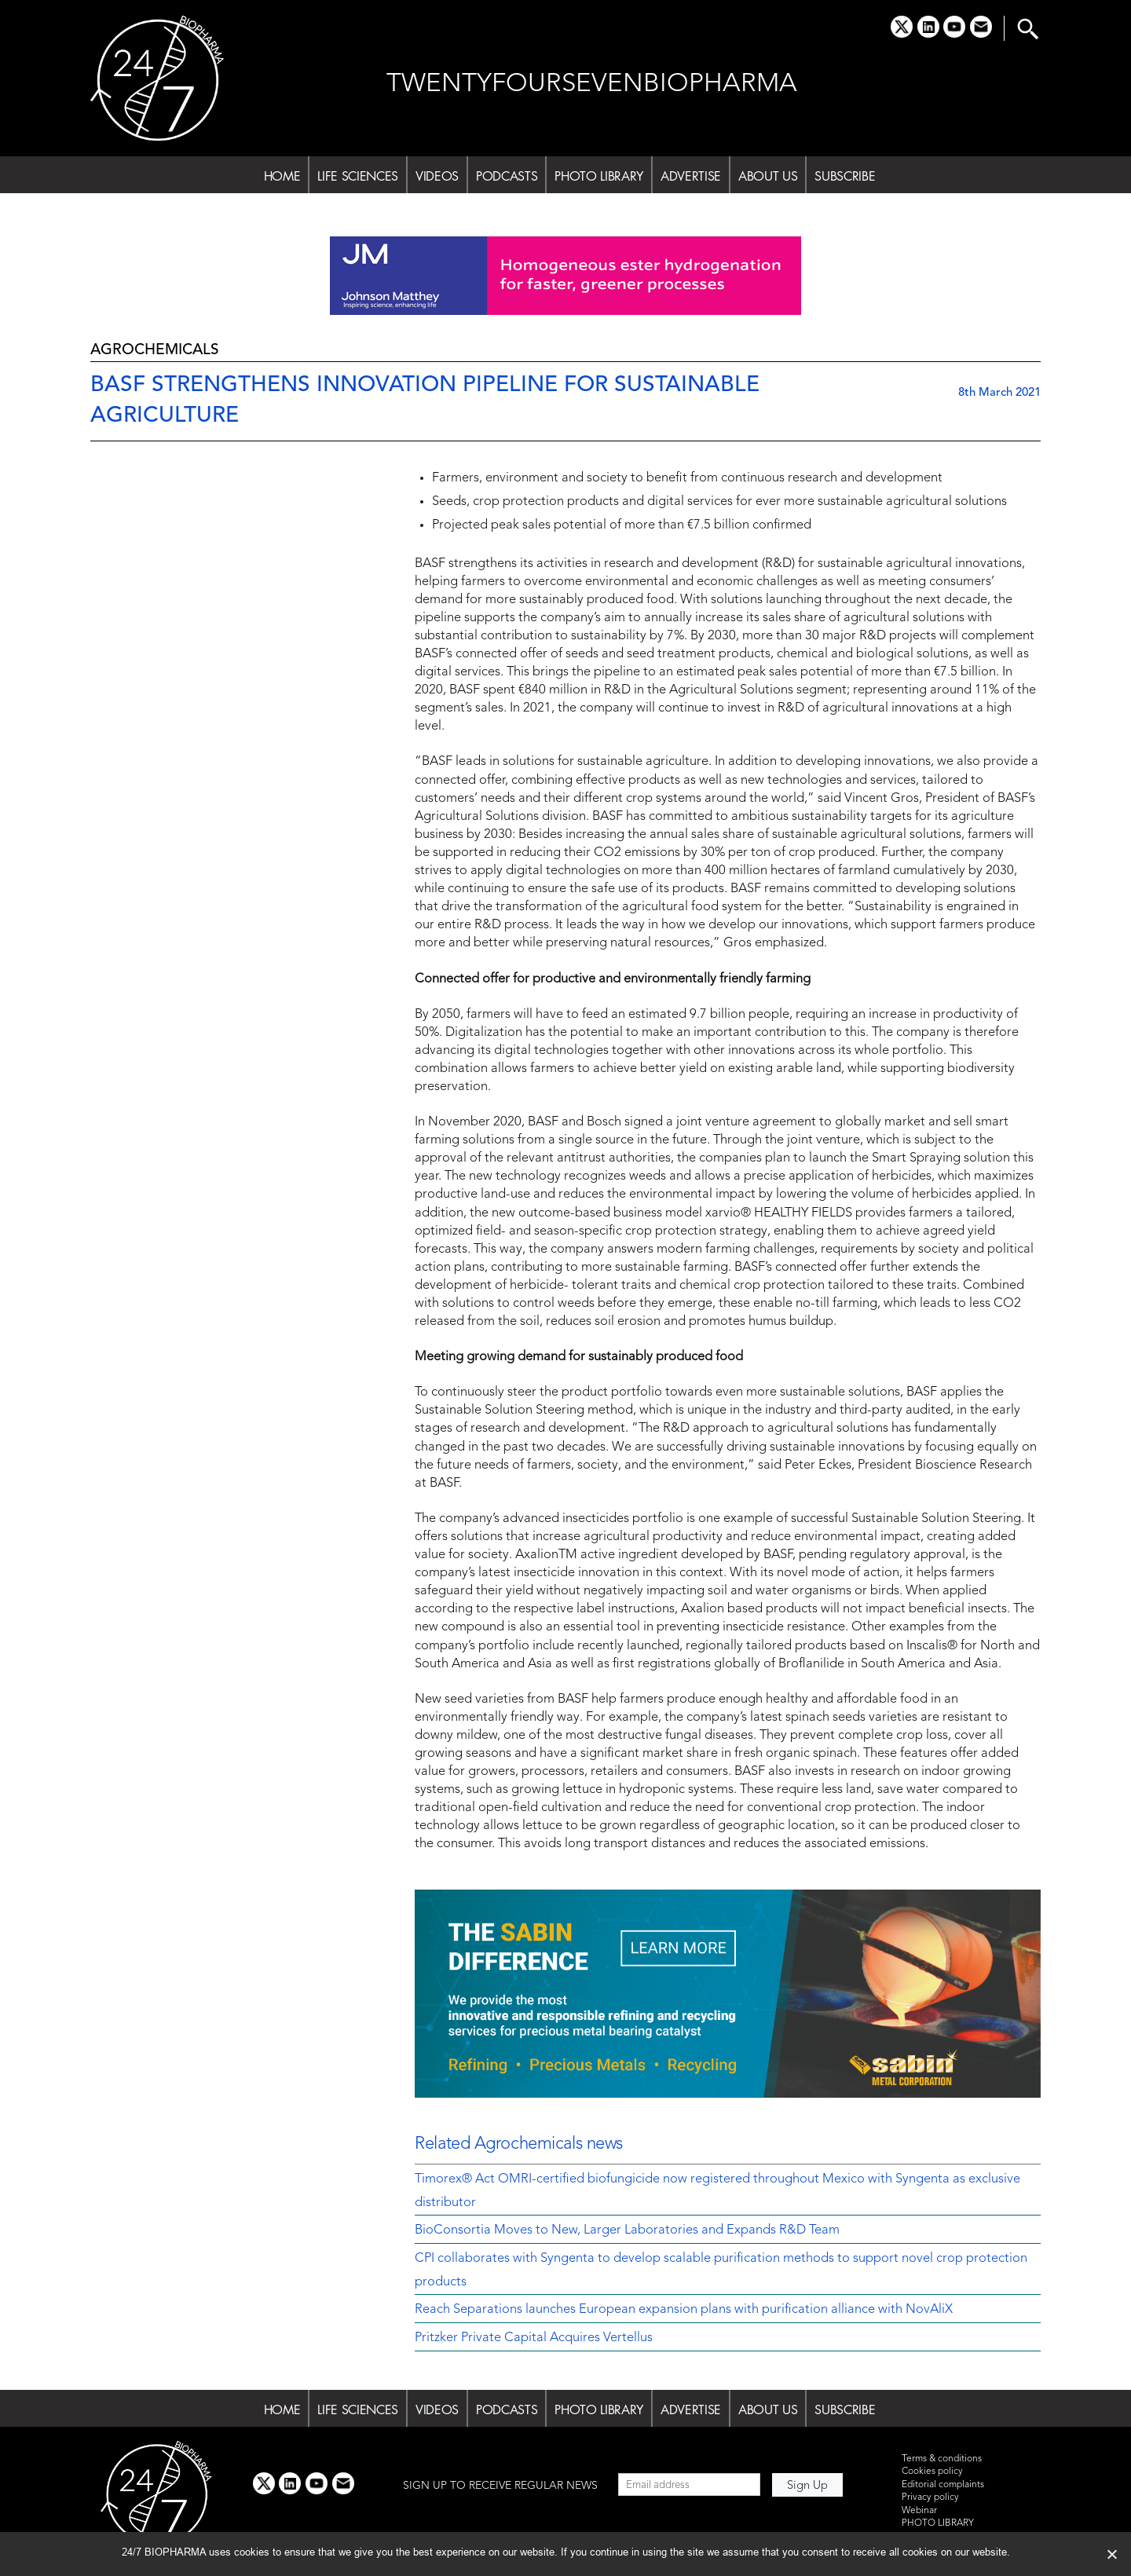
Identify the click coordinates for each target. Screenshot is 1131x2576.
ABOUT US (767, 176)
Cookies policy (932, 2471)
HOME (282, 176)
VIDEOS (437, 176)
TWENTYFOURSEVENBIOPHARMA (591, 84)
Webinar (919, 2511)
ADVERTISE (691, 176)
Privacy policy (930, 2497)
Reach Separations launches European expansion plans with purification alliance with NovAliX (684, 2309)
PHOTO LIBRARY (599, 176)
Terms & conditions (942, 2459)
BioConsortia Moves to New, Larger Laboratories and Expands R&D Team (627, 2230)
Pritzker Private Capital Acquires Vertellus (534, 2338)
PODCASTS (506, 176)
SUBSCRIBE (844, 176)
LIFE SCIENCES (357, 176)
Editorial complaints (943, 2485)
